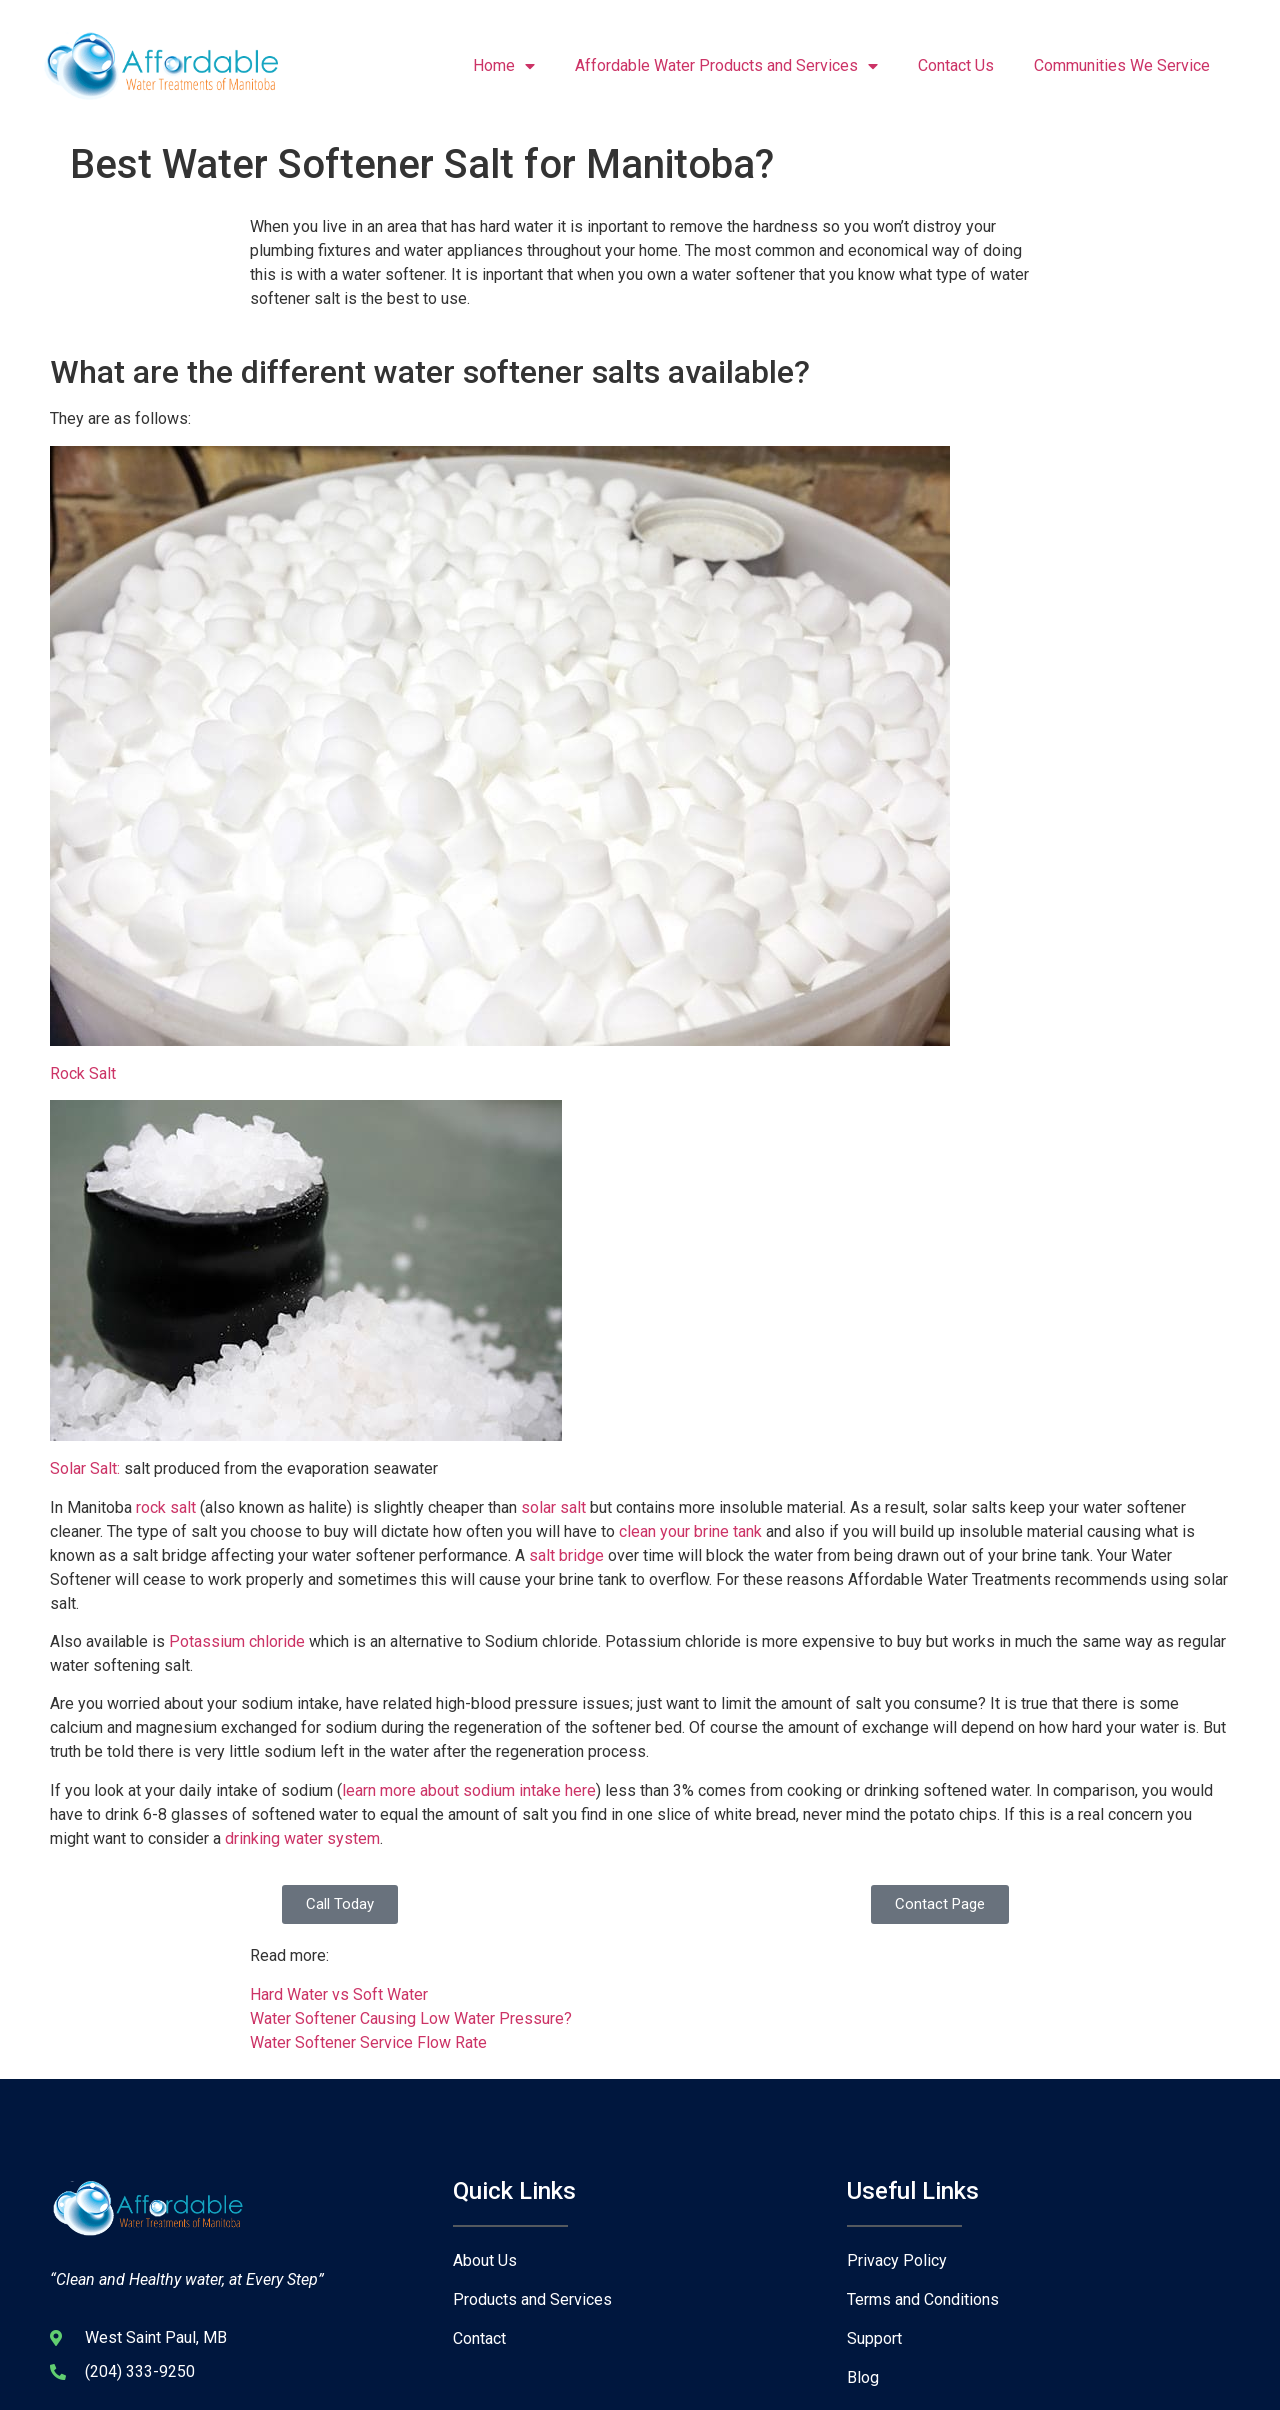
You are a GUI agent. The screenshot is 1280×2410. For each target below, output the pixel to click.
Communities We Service (1122, 65)
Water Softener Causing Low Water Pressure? (411, 2018)
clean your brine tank (690, 1531)
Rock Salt (83, 1073)
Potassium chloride (239, 1641)
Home (504, 66)
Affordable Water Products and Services (726, 66)
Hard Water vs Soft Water (339, 1994)
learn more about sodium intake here (469, 1790)
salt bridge (564, 1555)
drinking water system (302, 1838)
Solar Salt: (85, 1468)
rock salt (164, 1507)
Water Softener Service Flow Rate (368, 2042)
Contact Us (956, 65)
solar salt (553, 1507)
